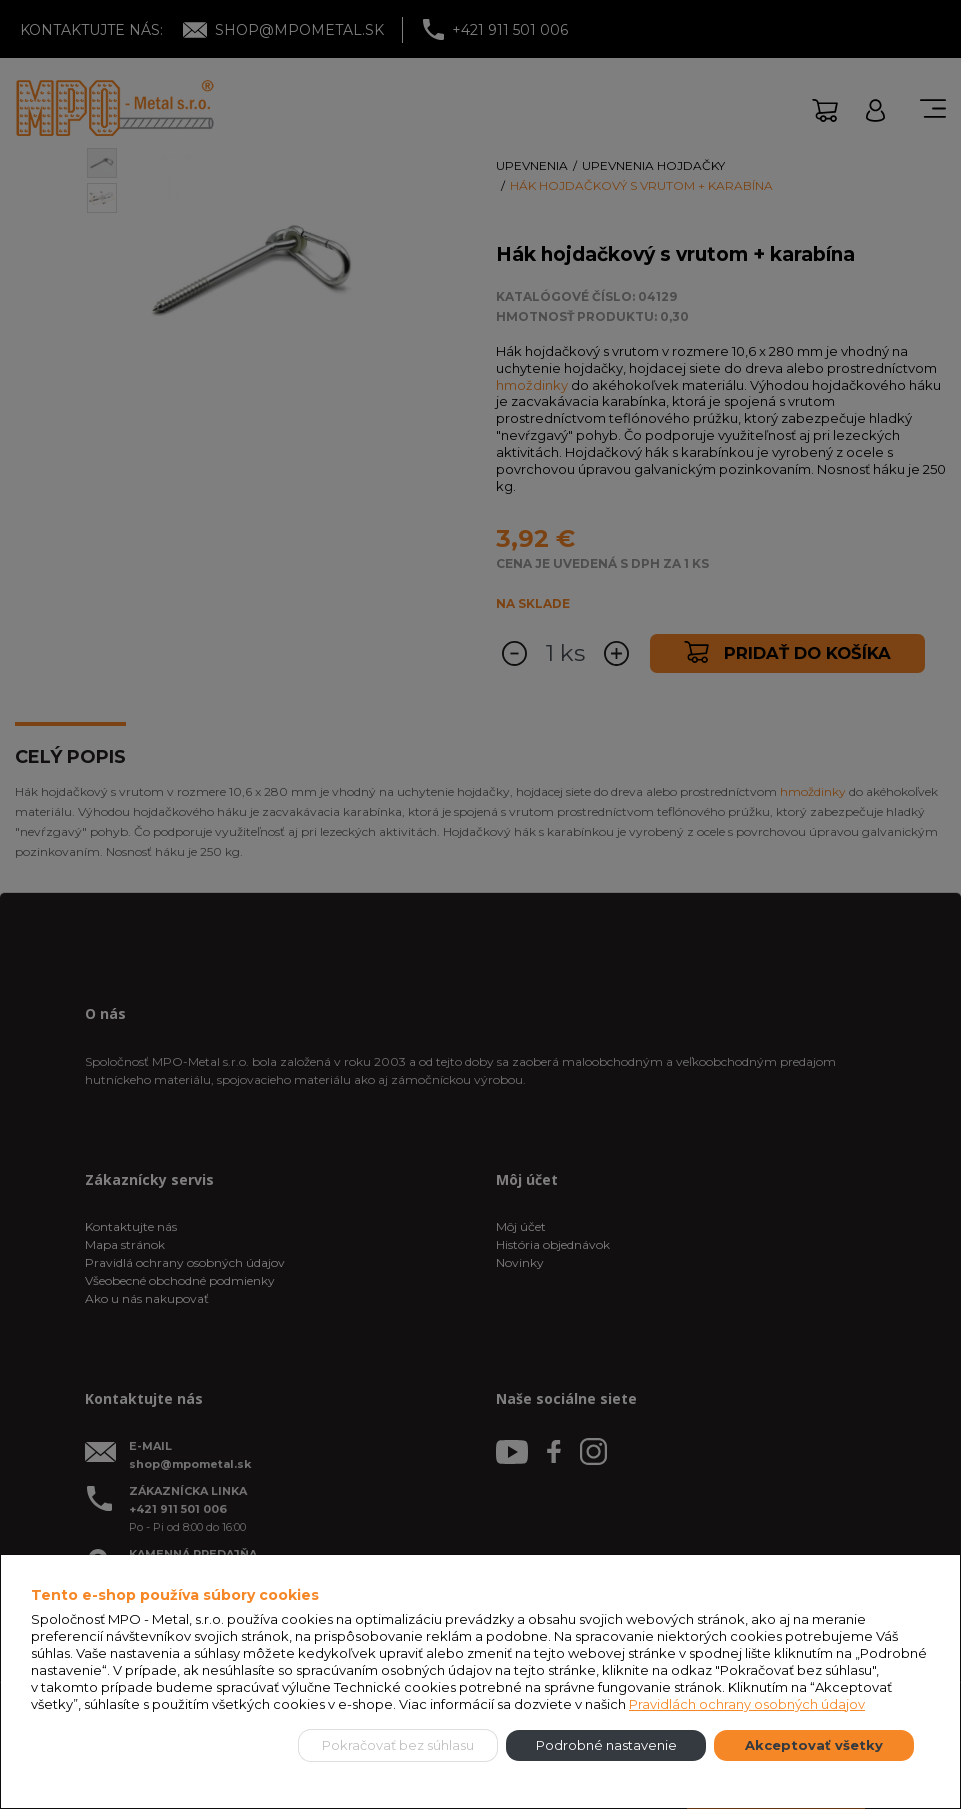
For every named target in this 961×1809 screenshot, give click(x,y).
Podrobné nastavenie (606, 1745)
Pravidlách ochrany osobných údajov (747, 1704)
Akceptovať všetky (814, 1745)
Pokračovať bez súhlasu (398, 1745)
